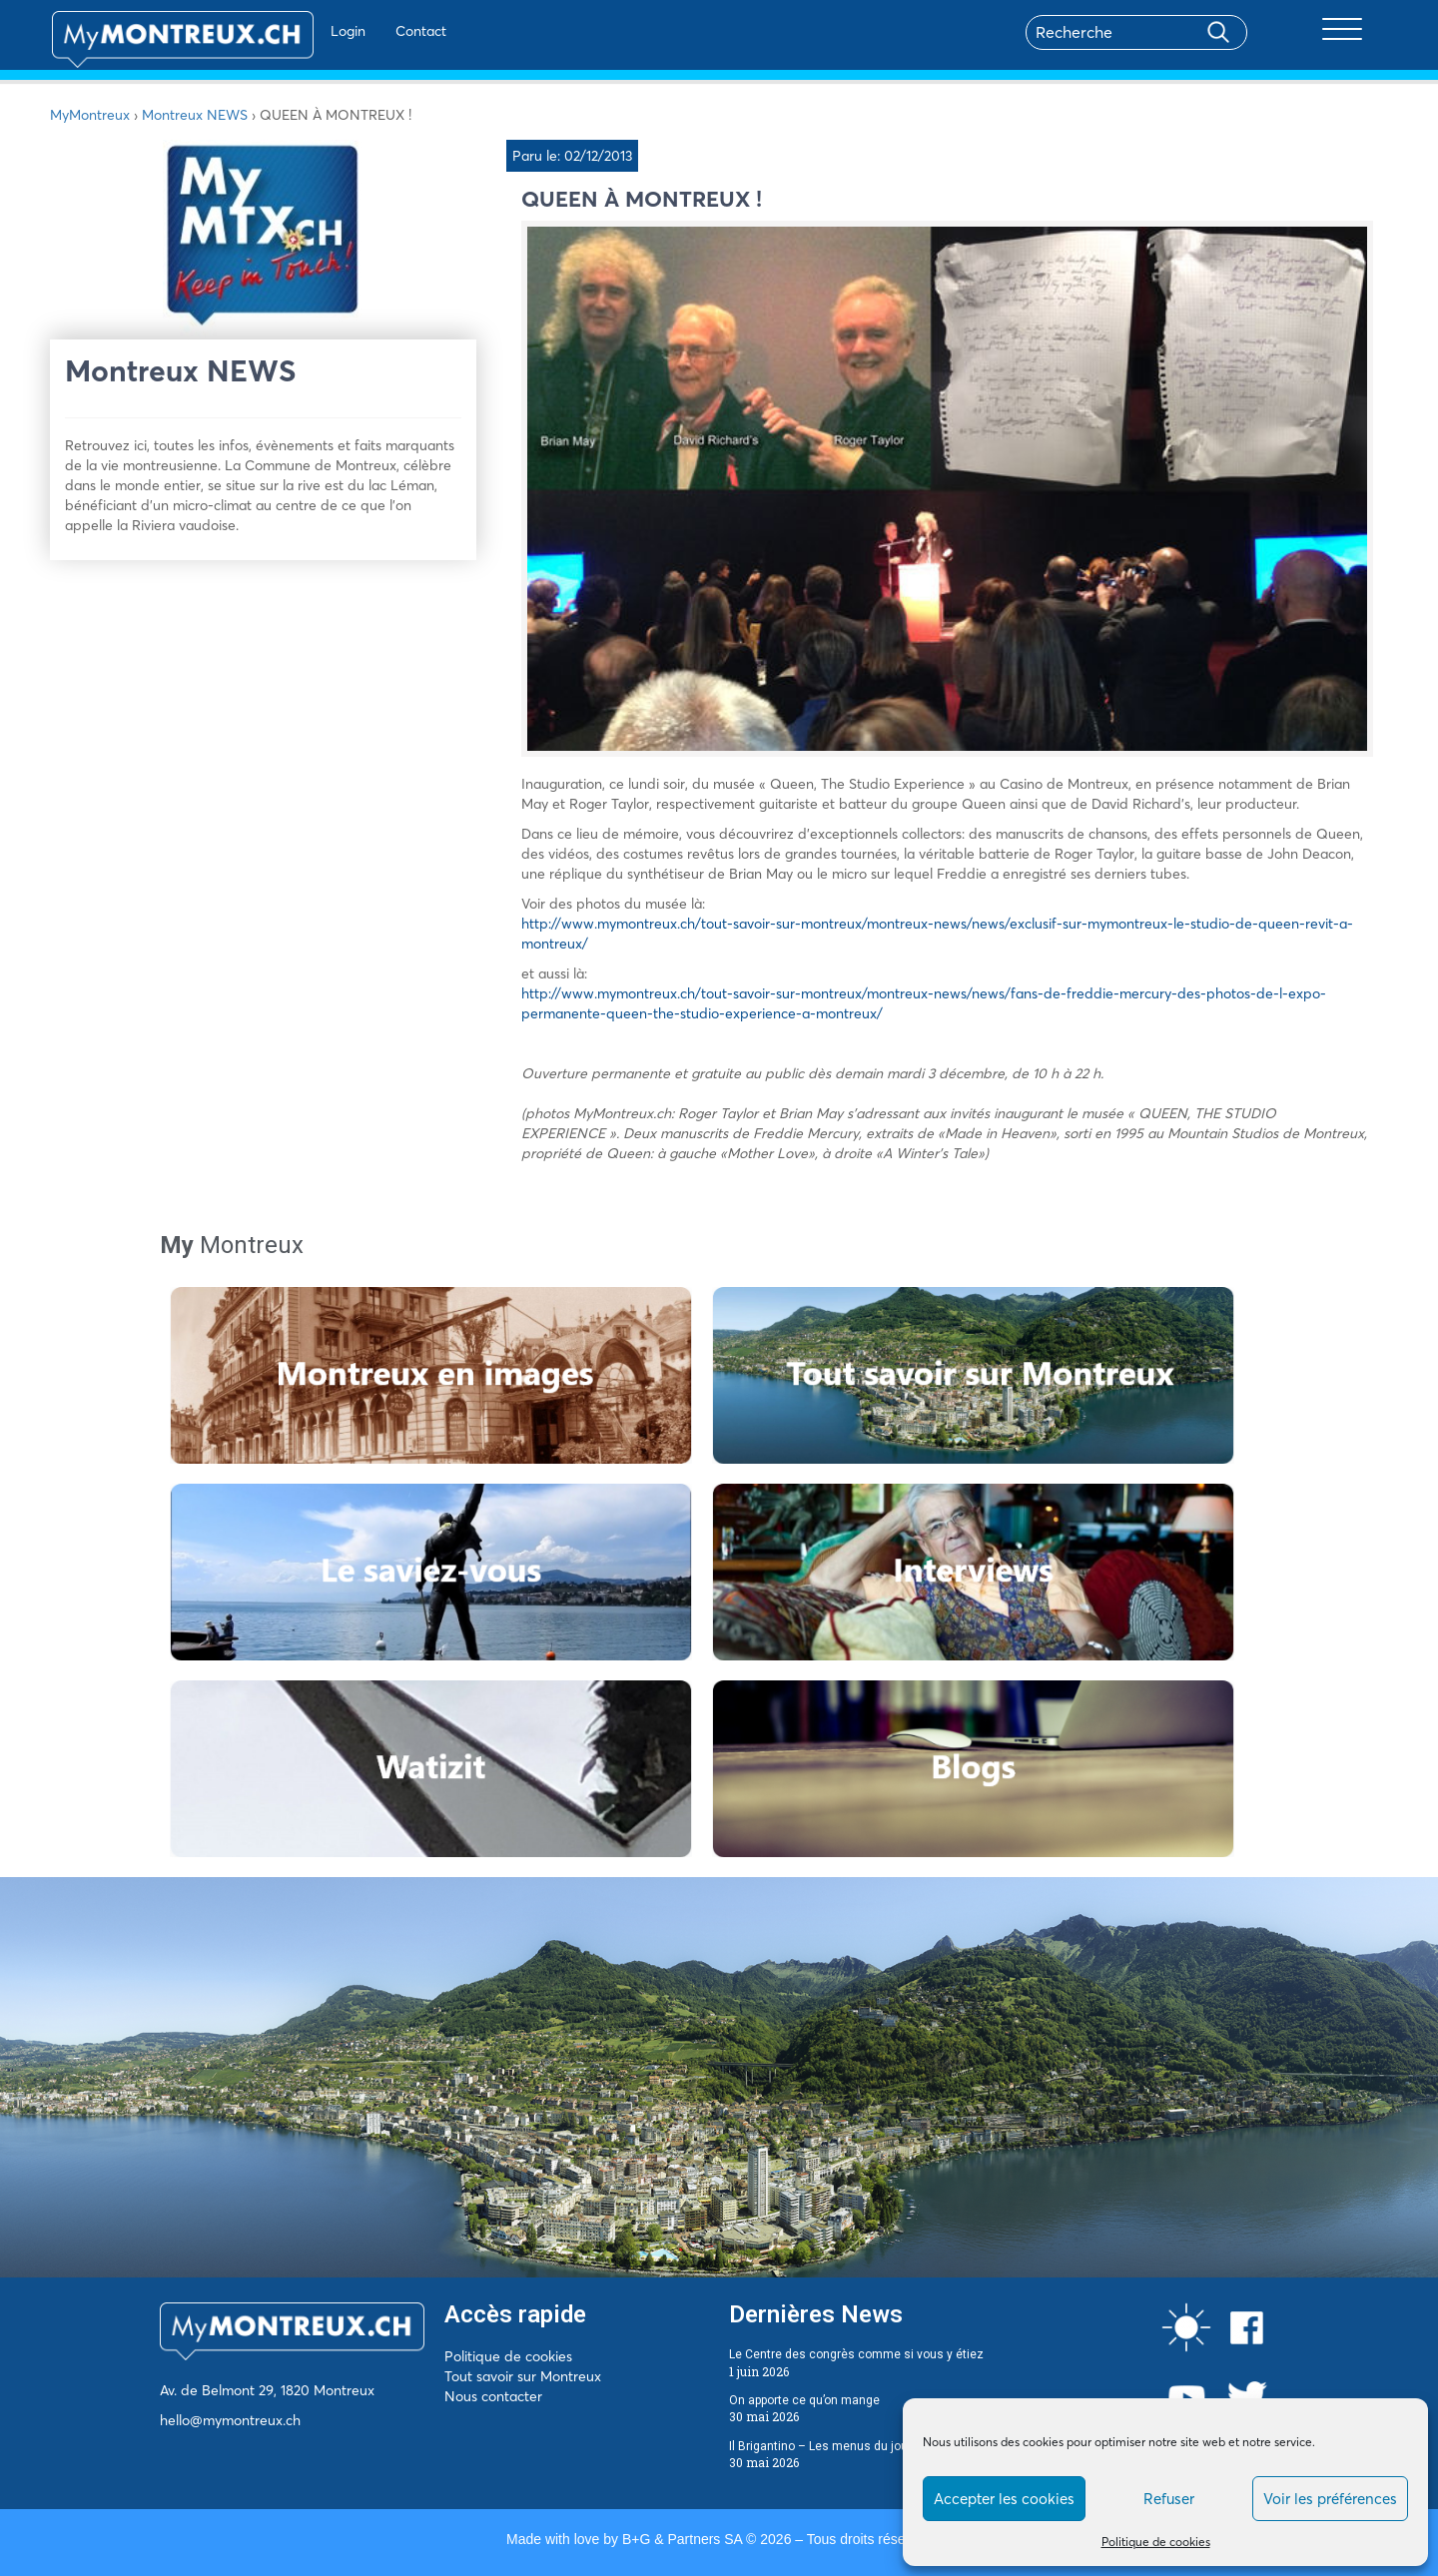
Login (295, 31)
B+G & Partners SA (682, 2539)
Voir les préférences (1330, 2498)
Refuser (1168, 2498)
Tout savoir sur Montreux (522, 2376)
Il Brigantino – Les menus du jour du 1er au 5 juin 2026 (880, 2446)
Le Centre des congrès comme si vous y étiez (856, 2354)
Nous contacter (493, 2396)
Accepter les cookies (1004, 2498)
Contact (368, 31)
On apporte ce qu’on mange (804, 2400)
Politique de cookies (1155, 2541)
